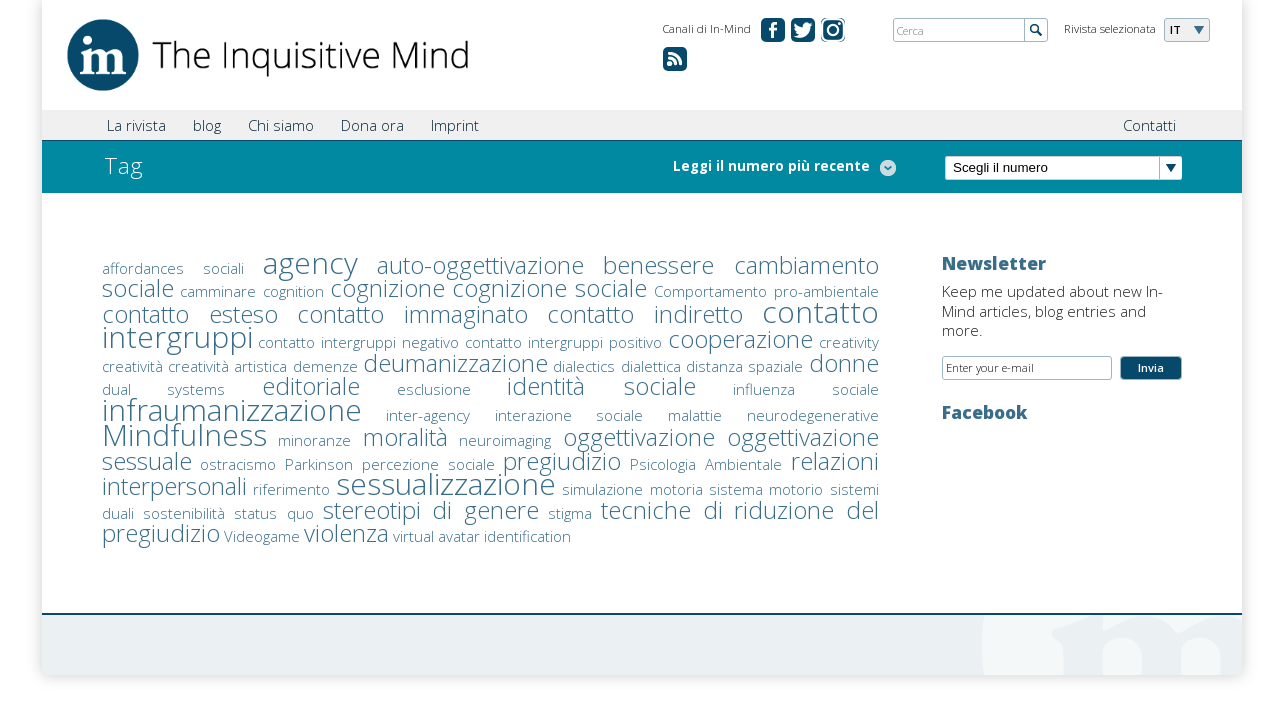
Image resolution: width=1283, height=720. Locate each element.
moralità (405, 436)
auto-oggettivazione (480, 264)
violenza (346, 532)
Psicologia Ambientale (706, 464)
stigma (570, 513)
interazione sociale (569, 415)
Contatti (1149, 125)
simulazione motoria (632, 489)
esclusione (434, 389)
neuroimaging (505, 440)
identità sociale (601, 385)
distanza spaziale (744, 366)
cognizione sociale (550, 287)
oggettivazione (639, 436)
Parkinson (319, 464)
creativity (849, 342)
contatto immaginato (413, 313)
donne (844, 362)
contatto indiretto (645, 313)
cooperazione (740, 338)
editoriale (311, 385)
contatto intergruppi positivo (563, 342)
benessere (658, 264)
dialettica (651, 366)
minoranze (314, 440)
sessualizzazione (446, 483)
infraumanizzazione (232, 409)
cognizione (387, 287)
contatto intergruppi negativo (358, 342)
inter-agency (428, 415)
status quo (273, 513)
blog (207, 125)
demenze (325, 366)
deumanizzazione (455, 362)
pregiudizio (562, 460)
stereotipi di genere (431, 509)
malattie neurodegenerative (773, 415)
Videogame (262, 536)
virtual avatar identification (482, 536)
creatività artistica (227, 366)
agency (310, 262)
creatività (132, 366)
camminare (218, 291)
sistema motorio (766, 489)
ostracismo (238, 464)
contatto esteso (190, 313)
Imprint (455, 125)
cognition (293, 291)
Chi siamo (281, 125)
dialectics (584, 366)
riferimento (291, 489)
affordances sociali (173, 268)
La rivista (136, 125)
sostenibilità (184, 513)
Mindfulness (184, 434)
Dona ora (372, 125)
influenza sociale (806, 389)
